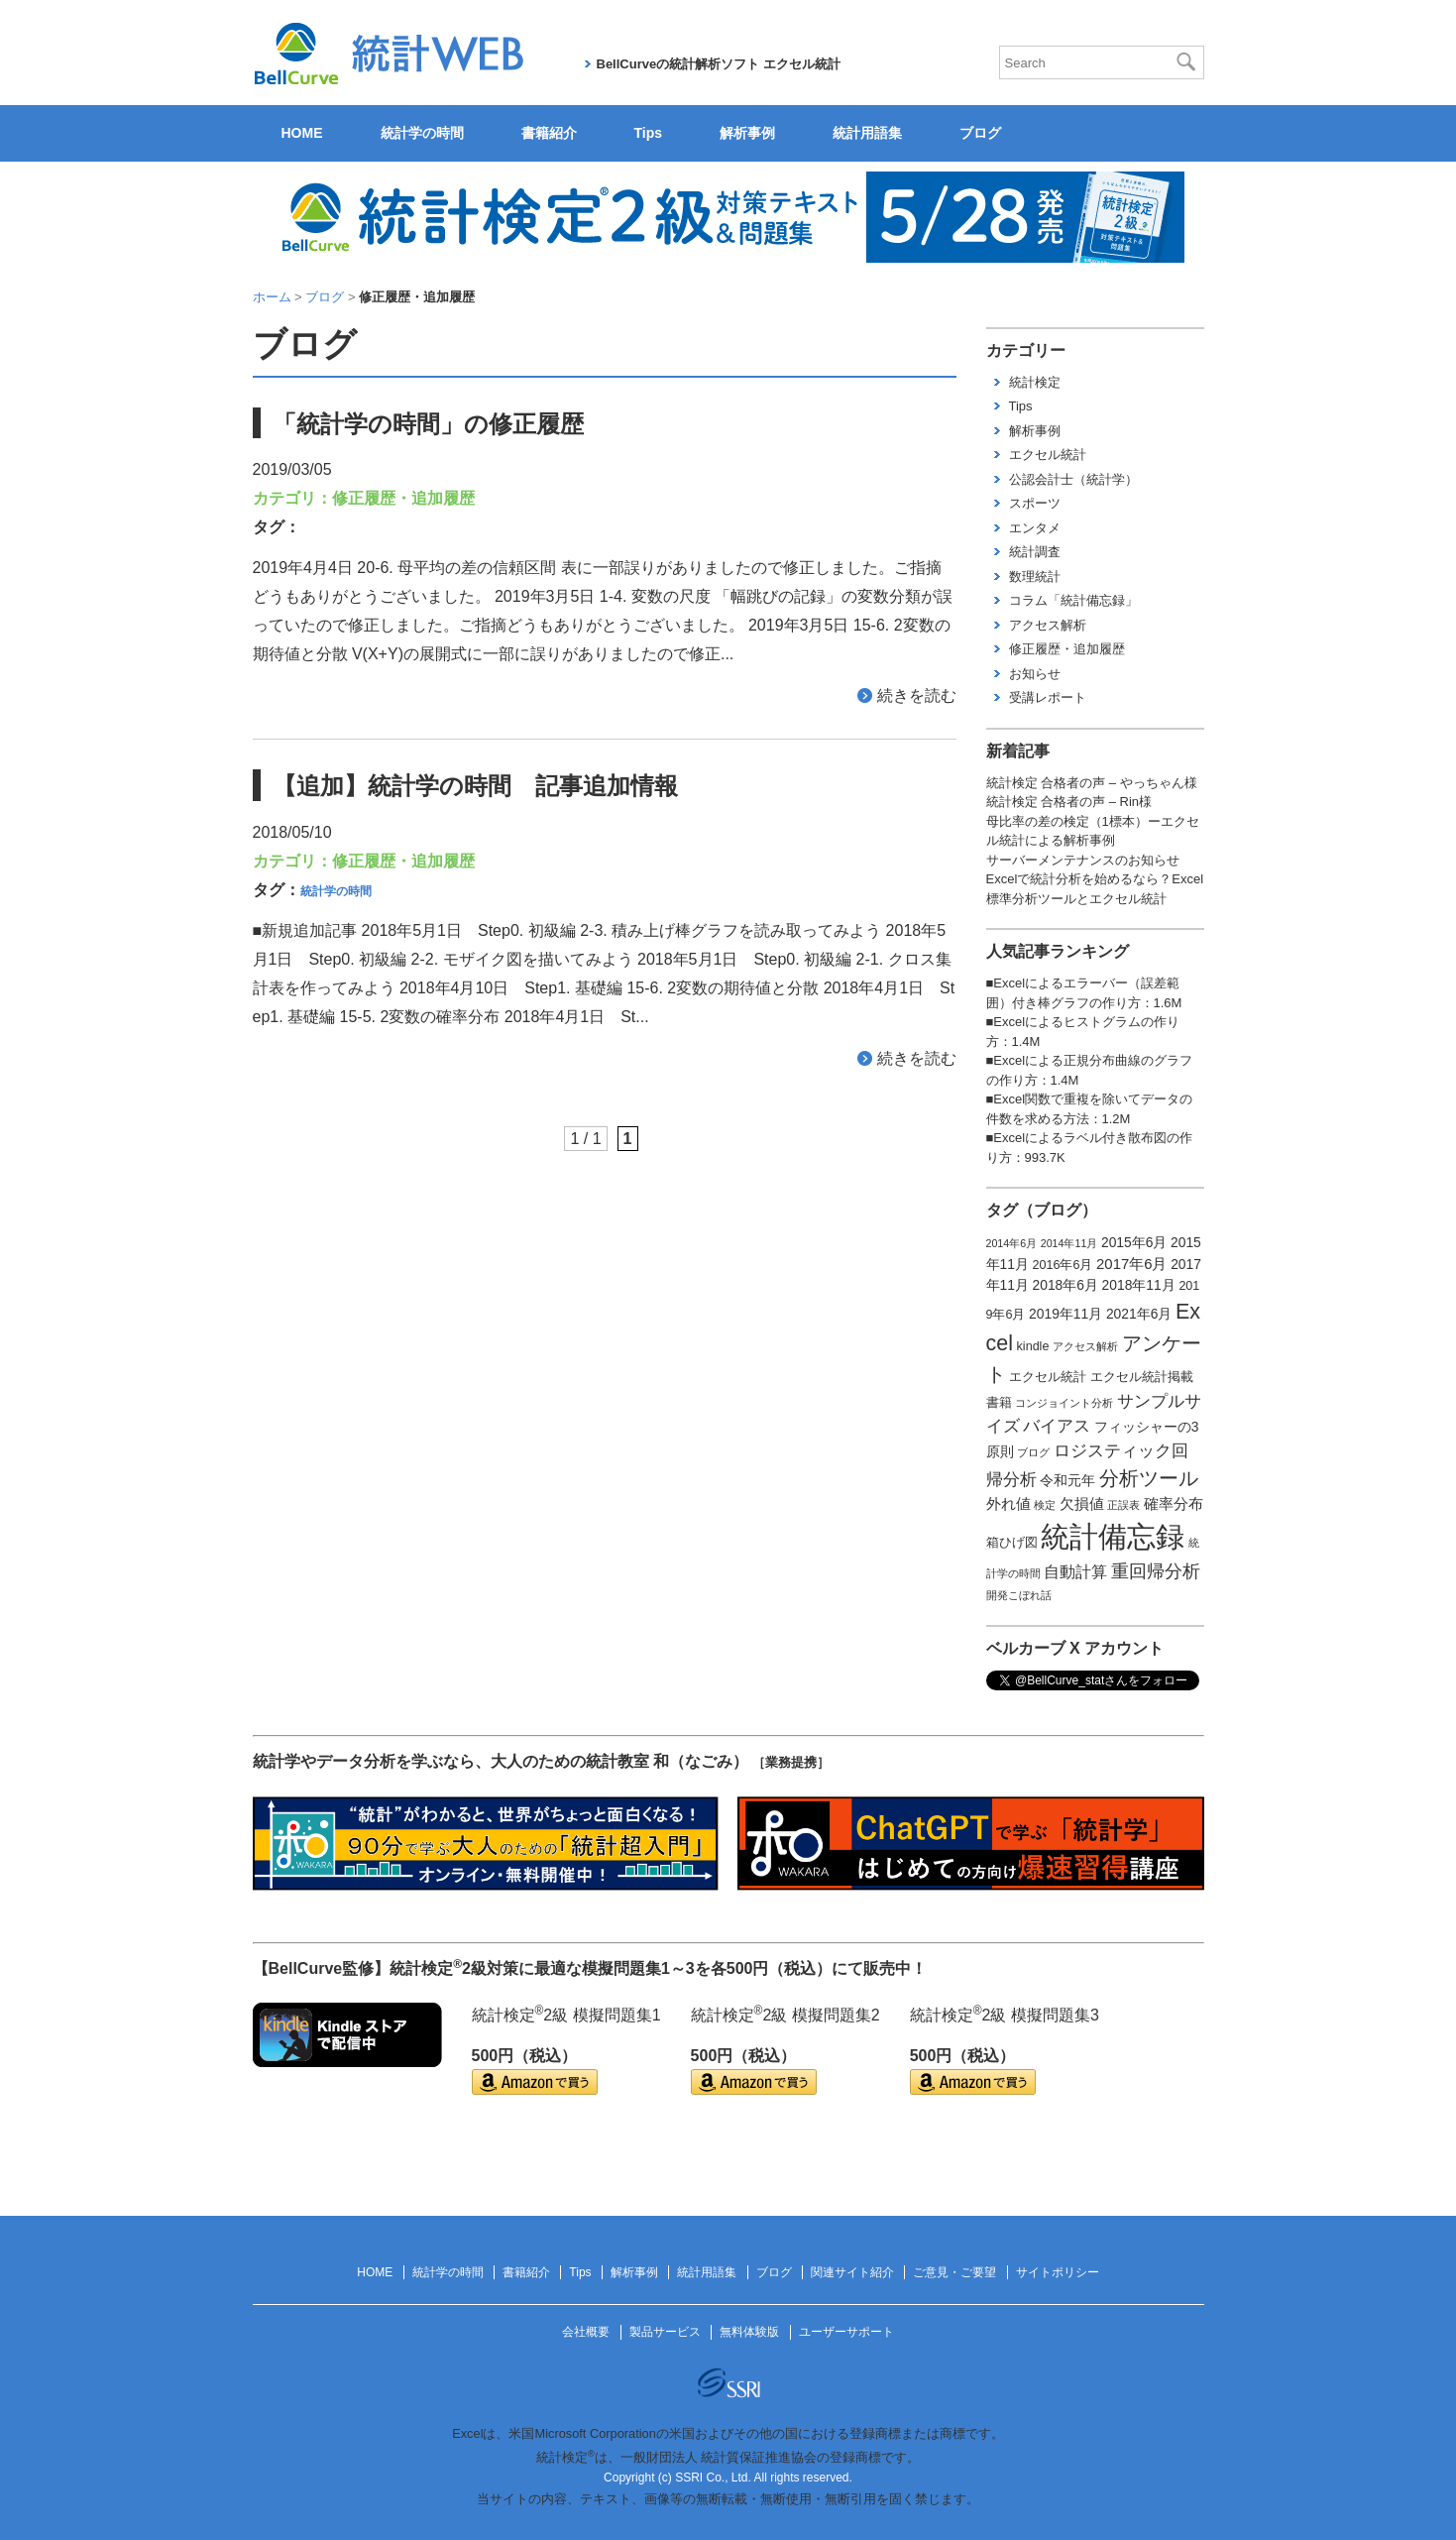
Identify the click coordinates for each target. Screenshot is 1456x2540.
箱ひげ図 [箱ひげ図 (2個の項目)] (1012, 1543)
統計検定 (1035, 382)
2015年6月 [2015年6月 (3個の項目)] (1134, 1242)
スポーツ (1035, 503)
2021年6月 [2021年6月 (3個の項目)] (1139, 1314)
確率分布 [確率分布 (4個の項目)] (1173, 1504)
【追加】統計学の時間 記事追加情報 (475, 785)
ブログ (980, 133)
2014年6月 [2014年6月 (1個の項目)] (1012, 1243)
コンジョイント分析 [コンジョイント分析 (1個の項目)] (1064, 1403)
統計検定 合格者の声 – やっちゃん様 (1091, 782)
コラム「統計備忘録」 (1073, 600)
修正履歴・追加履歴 (403, 498)
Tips (648, 133)
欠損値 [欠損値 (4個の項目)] (1082, 1504)
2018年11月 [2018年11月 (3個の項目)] (1139, 1285)
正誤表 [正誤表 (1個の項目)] (1123, 1505)
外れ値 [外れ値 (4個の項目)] (1008, 1504)
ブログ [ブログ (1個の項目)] (1033, 1452)
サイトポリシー (1057, 2272)
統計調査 (1035, 551)
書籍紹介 (549, 133)
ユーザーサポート (846, 2332)
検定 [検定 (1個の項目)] (1045, 1505)
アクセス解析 (1047, 625)
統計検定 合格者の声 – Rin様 (1069, 801)
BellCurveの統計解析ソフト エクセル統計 (718, 64)
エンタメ (1035, 527)
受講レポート (1047, 697)
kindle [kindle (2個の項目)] (1033, 1346)
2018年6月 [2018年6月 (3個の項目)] (1065, 1285)
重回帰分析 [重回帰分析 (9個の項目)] (1155, 1571)
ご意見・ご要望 (954, 2272)
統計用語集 (867, 133)
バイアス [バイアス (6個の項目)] (1056, 1426)
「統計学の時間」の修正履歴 (428, 423)
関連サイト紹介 (852, 2272)
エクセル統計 (1047, 454)
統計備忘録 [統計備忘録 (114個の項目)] (1112, 1536)
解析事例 (747, 133)
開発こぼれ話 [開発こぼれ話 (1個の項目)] (1019, 1595)
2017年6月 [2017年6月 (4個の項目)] (1131, 1264)
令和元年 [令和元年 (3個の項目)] (1067, 1480)
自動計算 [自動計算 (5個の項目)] (1075, 1571)
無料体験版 (749, 2332)
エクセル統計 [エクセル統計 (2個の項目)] (1047, 1377)
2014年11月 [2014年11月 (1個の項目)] (1069, 1243)
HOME (302, 133)
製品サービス (665, 2332)
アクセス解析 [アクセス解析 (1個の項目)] (1085, 1346)
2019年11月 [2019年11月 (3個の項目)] (1065, 1314)
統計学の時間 (422, 133)
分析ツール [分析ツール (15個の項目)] (1148, 1478)
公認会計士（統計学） (1073, 479)
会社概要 (586, 2332)
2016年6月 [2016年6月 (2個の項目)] (1063, 1265)
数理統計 (1035, 576)
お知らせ (1035, 673)
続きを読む (916, 695)
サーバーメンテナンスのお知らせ (1082, 860)
